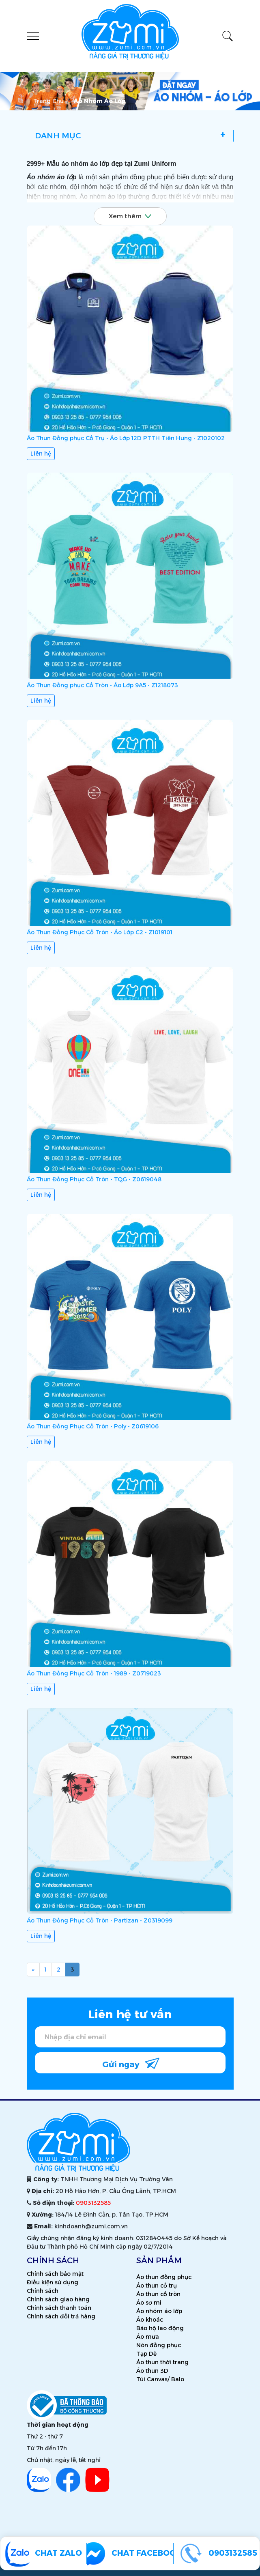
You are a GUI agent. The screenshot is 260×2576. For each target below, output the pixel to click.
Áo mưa (147, 2336)
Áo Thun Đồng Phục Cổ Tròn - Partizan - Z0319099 (99, 1921)
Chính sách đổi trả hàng (61, 2316)
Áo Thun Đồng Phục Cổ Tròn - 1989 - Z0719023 (94, 1674)
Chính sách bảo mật (55, 2273)
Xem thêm (130, 216)
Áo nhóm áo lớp (159, 2311)
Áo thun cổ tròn (158, 2294)
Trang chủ (48, 101)
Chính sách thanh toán (59, 2308)
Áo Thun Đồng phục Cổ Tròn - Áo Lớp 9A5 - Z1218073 (102, 686)
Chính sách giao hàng (58, 2299)
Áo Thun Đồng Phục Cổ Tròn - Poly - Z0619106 (93, 1427)
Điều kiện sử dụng (52, 2282)
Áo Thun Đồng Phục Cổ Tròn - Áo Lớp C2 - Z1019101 (99, 933)
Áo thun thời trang (162, 2362)
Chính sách (42, 2290)
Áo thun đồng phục (163, 2277)
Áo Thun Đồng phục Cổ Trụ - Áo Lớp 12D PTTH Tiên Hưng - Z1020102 (126, 438)
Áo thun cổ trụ (156, 2285)
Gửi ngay (130, 2063)
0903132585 (93, 2202)
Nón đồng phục (158, 2345)
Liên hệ (40, 453)
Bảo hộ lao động (160, 2328)
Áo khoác (149, 2319)
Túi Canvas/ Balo (160, 2379)
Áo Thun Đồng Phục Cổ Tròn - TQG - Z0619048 (94, 1180)
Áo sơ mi (148, 2302)
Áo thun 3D (152, 2370)
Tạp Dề (146, 2353)
